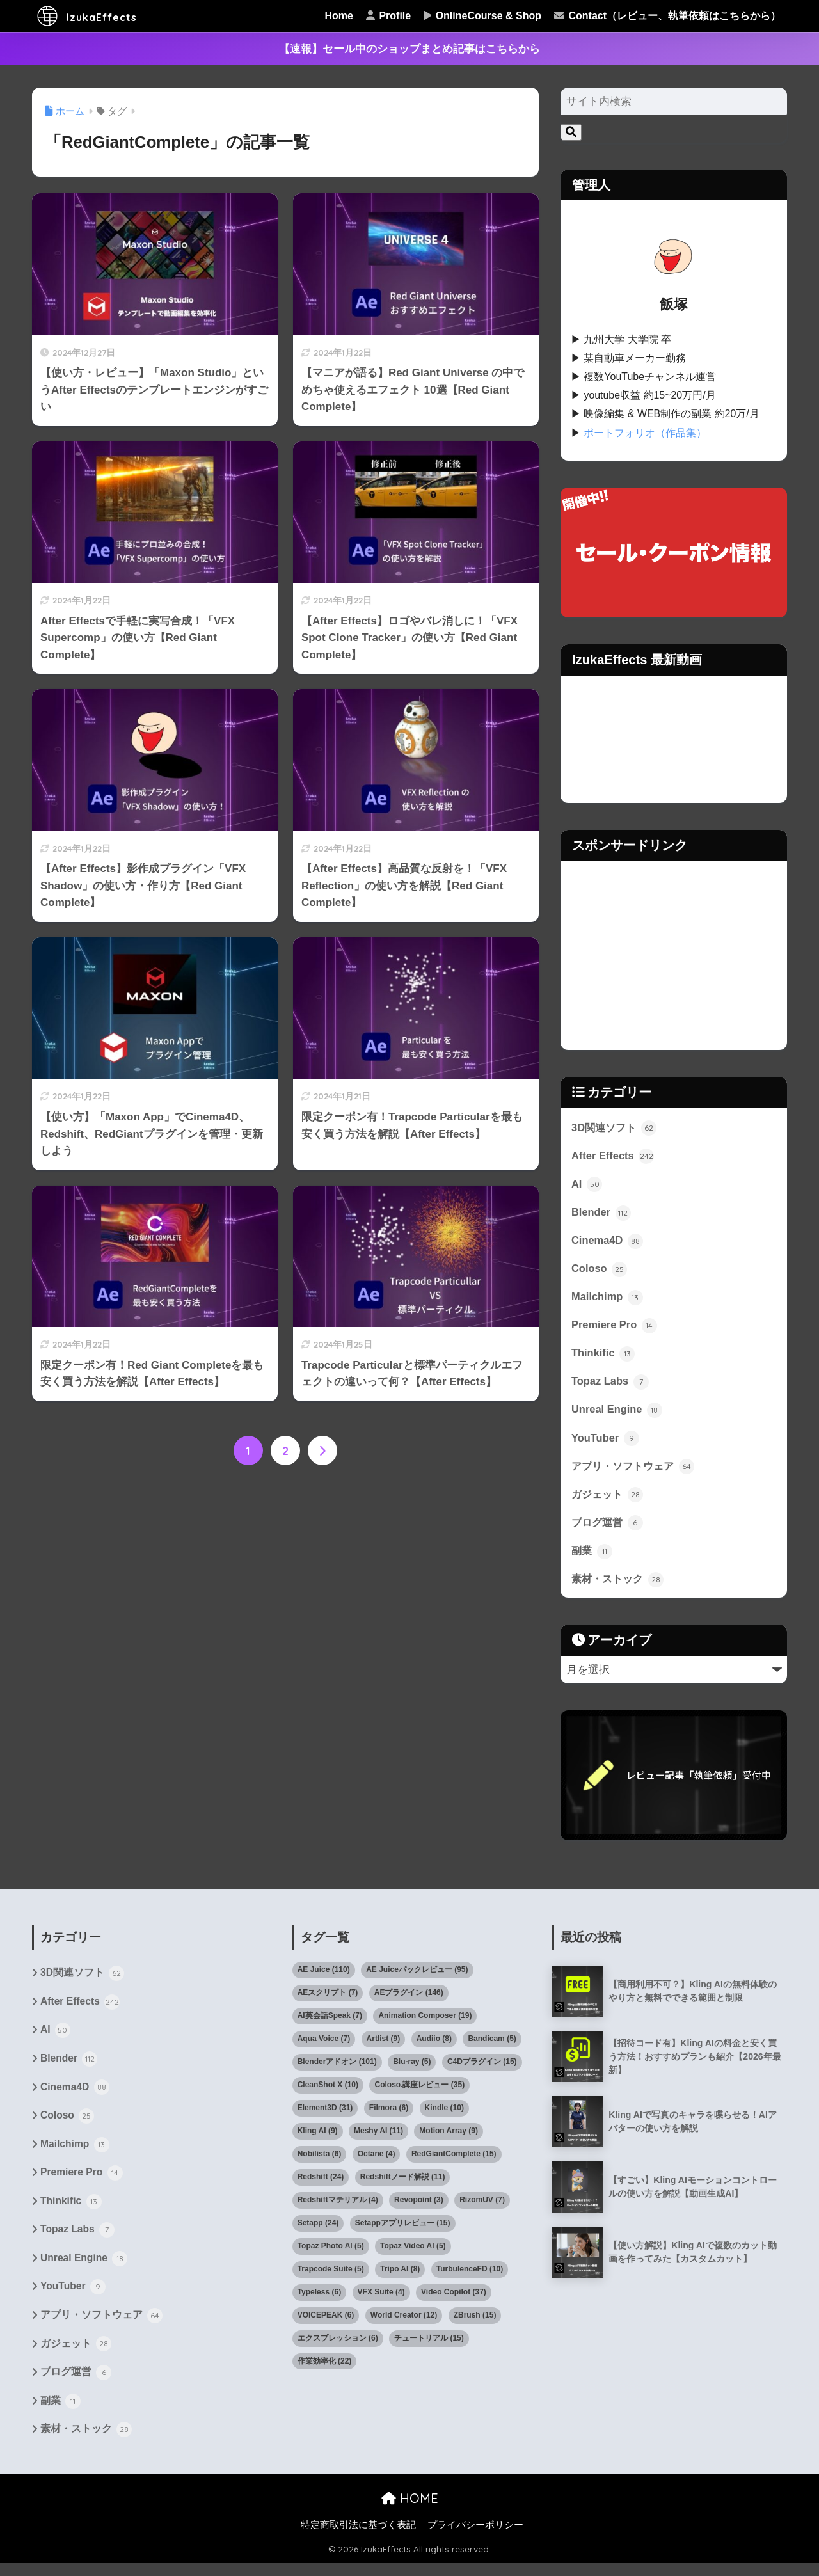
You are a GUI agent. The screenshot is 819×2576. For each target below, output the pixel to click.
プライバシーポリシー (475, 2538)
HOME (409, 2511)
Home (339, 15)
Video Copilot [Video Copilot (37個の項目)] (453, 2298)
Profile (388, 15)
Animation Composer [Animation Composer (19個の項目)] (425, 2021)
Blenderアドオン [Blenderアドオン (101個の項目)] (337, 2067)
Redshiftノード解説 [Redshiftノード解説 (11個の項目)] (402, 2183)
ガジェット (608, 1499)
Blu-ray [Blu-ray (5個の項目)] (412, 2067)
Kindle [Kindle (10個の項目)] (444, 2114)
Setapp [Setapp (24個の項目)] (318, 2229)
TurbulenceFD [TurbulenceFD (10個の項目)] (469, 2275)
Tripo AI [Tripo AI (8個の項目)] (400, 2275)
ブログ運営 (608, 1528)
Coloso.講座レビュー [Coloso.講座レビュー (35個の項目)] (419, 2091)
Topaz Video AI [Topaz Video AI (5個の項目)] (412, 2252)
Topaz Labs (610, 1384)
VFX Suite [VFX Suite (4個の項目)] (381, 2298)
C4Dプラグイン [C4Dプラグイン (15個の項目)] (482, 2067)
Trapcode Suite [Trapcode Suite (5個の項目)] (331, 2275)
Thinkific (603, 1356)
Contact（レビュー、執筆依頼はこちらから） (667, 15)
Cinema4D (607, 1242)
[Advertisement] (674, 955)
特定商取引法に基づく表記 (358, 2538)
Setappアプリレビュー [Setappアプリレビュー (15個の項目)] (402, 2229)
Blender (601, 1213)
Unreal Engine (617, 1413)
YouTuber (605, 1442)
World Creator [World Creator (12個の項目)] (403, 2321)
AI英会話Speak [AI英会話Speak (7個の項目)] (330, 2021)
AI (586, 1184)
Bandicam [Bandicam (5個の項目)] (492, 2044)
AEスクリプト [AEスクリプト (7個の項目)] (328, 1998)
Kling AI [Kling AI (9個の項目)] (318, 2137)
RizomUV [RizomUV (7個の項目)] (482, 2206)
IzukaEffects (99, 15)
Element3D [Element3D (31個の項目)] (325, 2114)
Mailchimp (607, 1299)
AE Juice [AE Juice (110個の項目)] (324, 1976)
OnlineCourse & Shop (482, 15)
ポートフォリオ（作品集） (645, 432)
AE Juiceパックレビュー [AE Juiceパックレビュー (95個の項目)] (417, 1976)
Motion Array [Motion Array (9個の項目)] (448, 2137)
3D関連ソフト (615, 1127)
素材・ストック (619, 1585)
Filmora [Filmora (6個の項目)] (388, 2114)
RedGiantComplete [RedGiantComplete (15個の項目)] (454, 2160)
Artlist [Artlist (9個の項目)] (384, 2044)
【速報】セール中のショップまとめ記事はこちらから (409, 49)
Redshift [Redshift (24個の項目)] (321, 2183)
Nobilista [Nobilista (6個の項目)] (320, 2160)
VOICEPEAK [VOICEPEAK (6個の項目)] (326, 2321)
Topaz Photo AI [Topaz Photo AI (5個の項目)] (331, 2252)
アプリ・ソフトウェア (636, 1470)
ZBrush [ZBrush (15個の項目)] (475, 2321)
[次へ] (322, 1451)
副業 (592, 1556)
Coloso (599, 1270)
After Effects (613, 1156)
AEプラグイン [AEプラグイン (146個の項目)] (408, 1998)
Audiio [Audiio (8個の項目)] (434, 2044)
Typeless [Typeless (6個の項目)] (319, 2298)
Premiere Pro (614, 1327)
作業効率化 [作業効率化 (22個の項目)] (325, 2367)
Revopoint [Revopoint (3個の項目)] (418, 2206)
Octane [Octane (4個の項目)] (376, 2160)
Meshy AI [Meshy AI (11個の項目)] (378, 2137)
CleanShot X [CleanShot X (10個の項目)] (328, 2091)
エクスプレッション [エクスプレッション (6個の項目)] (338, 2344)
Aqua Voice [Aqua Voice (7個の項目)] (324, 2044)
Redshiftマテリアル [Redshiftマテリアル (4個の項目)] (338, 2206)
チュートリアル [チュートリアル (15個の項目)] (429, 2344)
